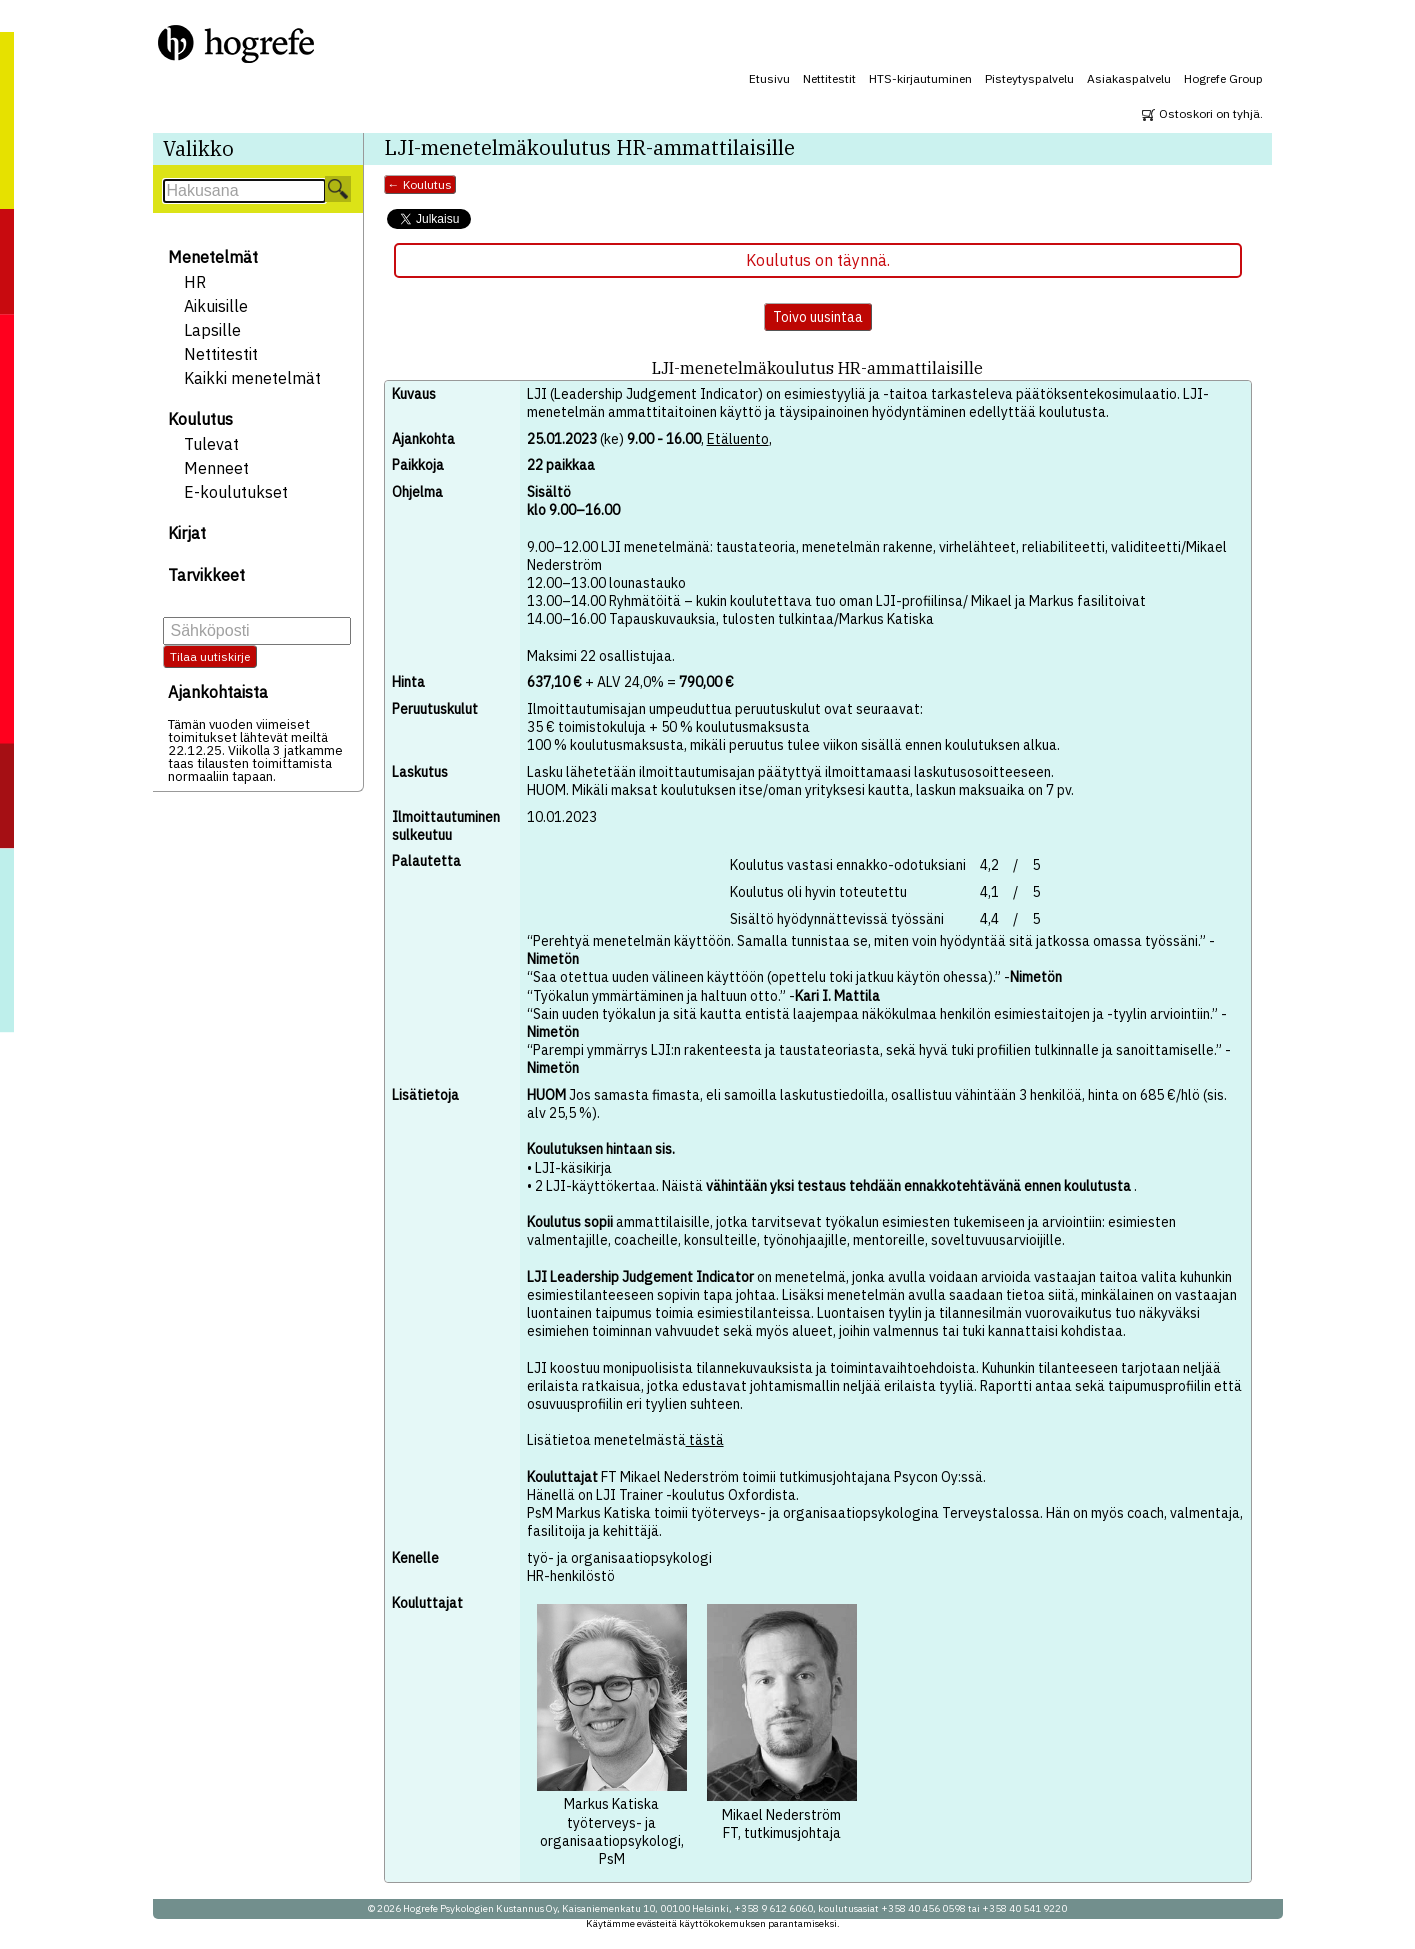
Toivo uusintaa (818, 317)
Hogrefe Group (1223, 78)
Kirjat (187, 533)
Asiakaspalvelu (1129, 78)
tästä (705, 1440)
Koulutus (200, 419)
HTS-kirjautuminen (920, 78)
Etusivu (769, 78)
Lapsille (212, 330)
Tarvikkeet (206, 575)
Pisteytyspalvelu (1029, 78)
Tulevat (211, 444)
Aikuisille (216, 306)
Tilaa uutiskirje (210, 656)
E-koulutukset (236, 492)
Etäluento (738, 439)
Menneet (216, 468)
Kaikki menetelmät (252, 378)
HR (195, 282)
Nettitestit (829, 78)
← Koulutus (420, 184)
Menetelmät (213, 257)
